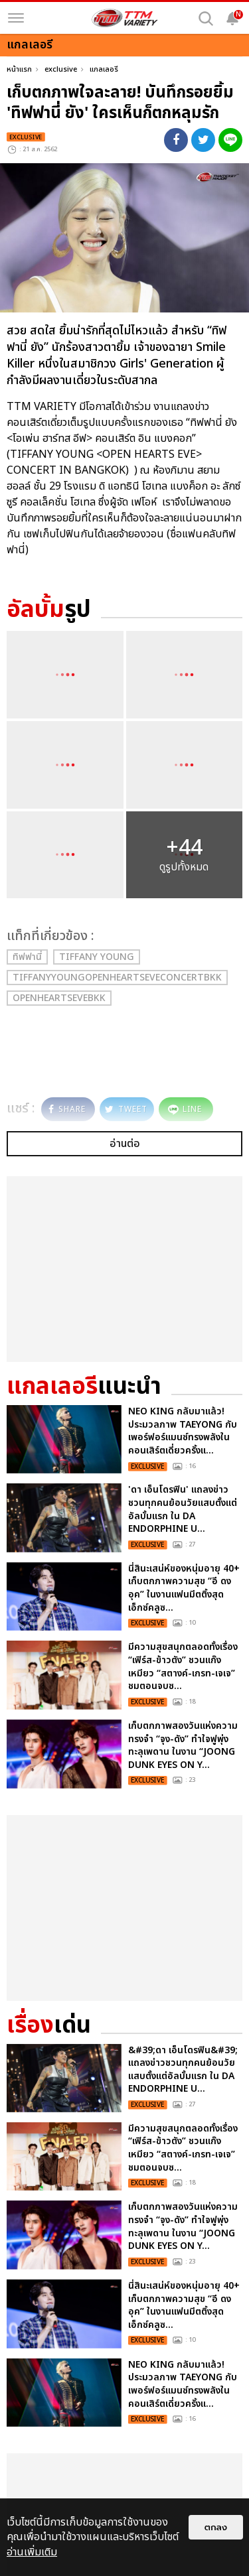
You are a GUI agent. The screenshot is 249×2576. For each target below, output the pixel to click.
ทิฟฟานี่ (27, 957)
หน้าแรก (19, 69)
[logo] (125, 18)
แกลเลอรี (104, 69)
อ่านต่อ (125, 1144)
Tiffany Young (96, 957)
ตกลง (216, 2527)
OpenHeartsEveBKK (59, 998)
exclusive (60, 69)
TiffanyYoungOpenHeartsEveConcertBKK (117, 977)
